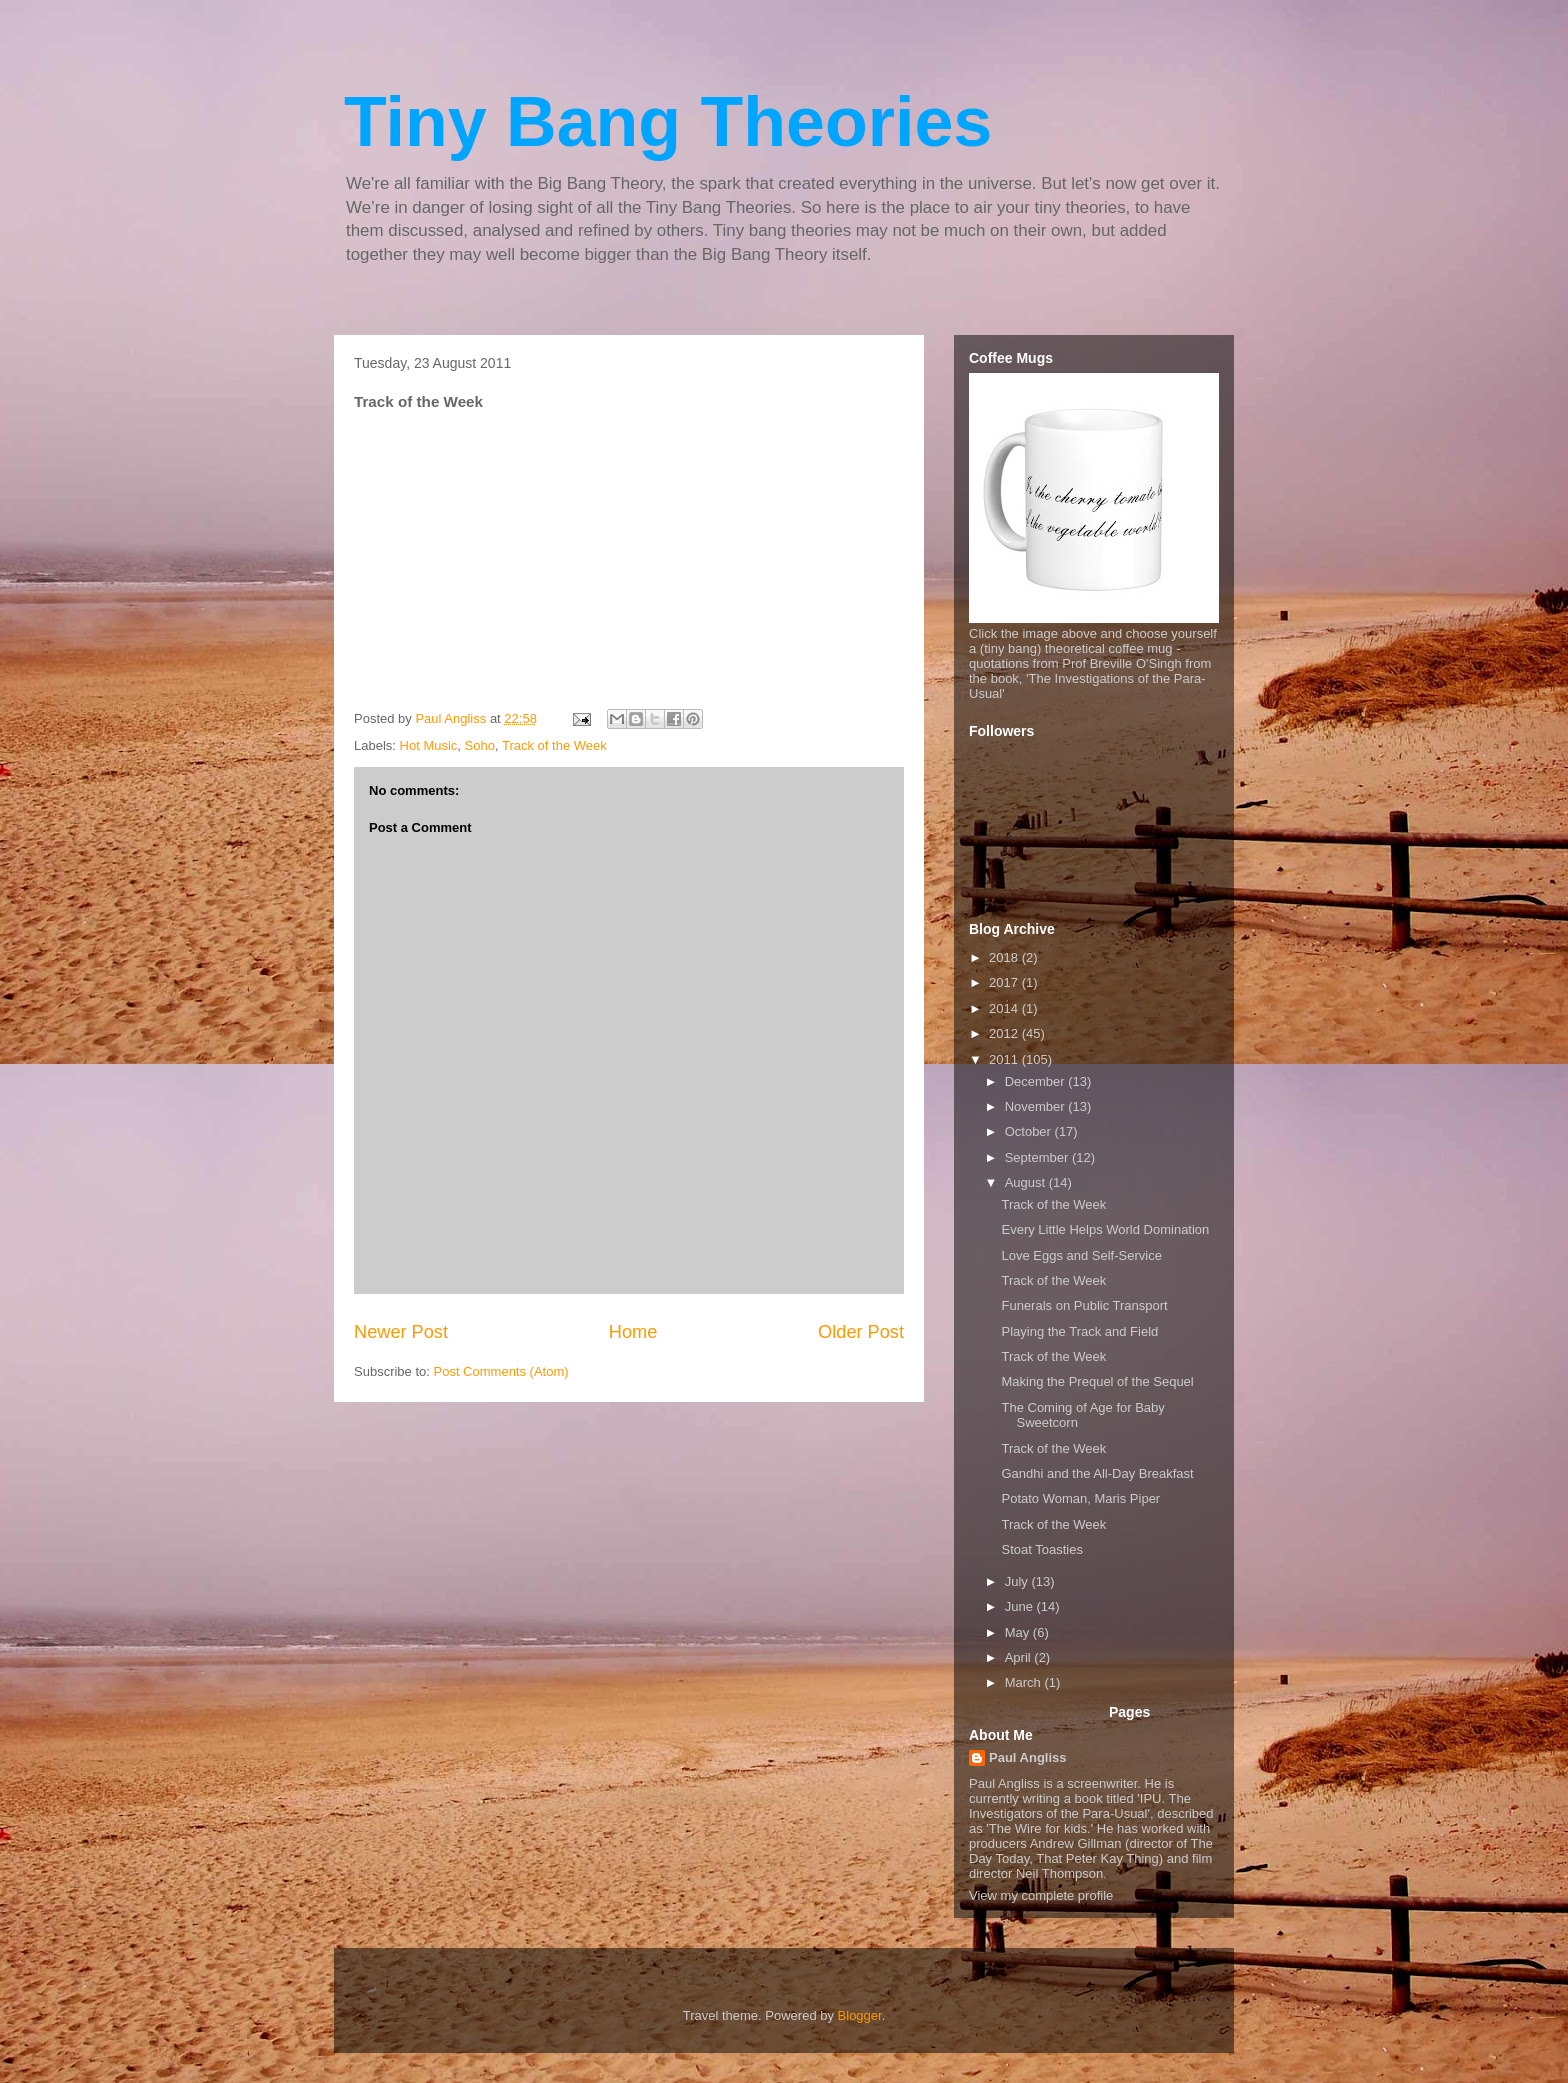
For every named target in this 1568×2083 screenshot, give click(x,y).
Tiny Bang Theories (668, 122)
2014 (1005, 1008)
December (1037, 1081)
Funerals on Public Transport (1084, 1305)
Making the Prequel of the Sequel (1097, 1381)
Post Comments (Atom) (501, 1371)
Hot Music (429, 745)
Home (633, 1332)
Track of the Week (554, 745)
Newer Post (401, 1332)
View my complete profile (1041, 1895)
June (1021, 1606)
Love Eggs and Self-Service (1081, 1255)
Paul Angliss (1028, 1757)
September (1038, 1157)
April (1020, 1657)
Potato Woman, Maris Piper (1080, 1498)
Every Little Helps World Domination (1105, 1229)
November (1037, 1106)
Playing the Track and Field (1079, 1331)
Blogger (860, 2015)
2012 (1005, 1033)
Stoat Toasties (1041, 1549)
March (1025, 1682)
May (1019, 1632)
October (1030, 1131)
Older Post (861, 1332)
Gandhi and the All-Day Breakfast (1097, 1473)
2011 (1005, 1059)
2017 (1005, 982)
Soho (480, 745)
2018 (1005, 957)
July (1018, 1581)
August (1027, 1182)
